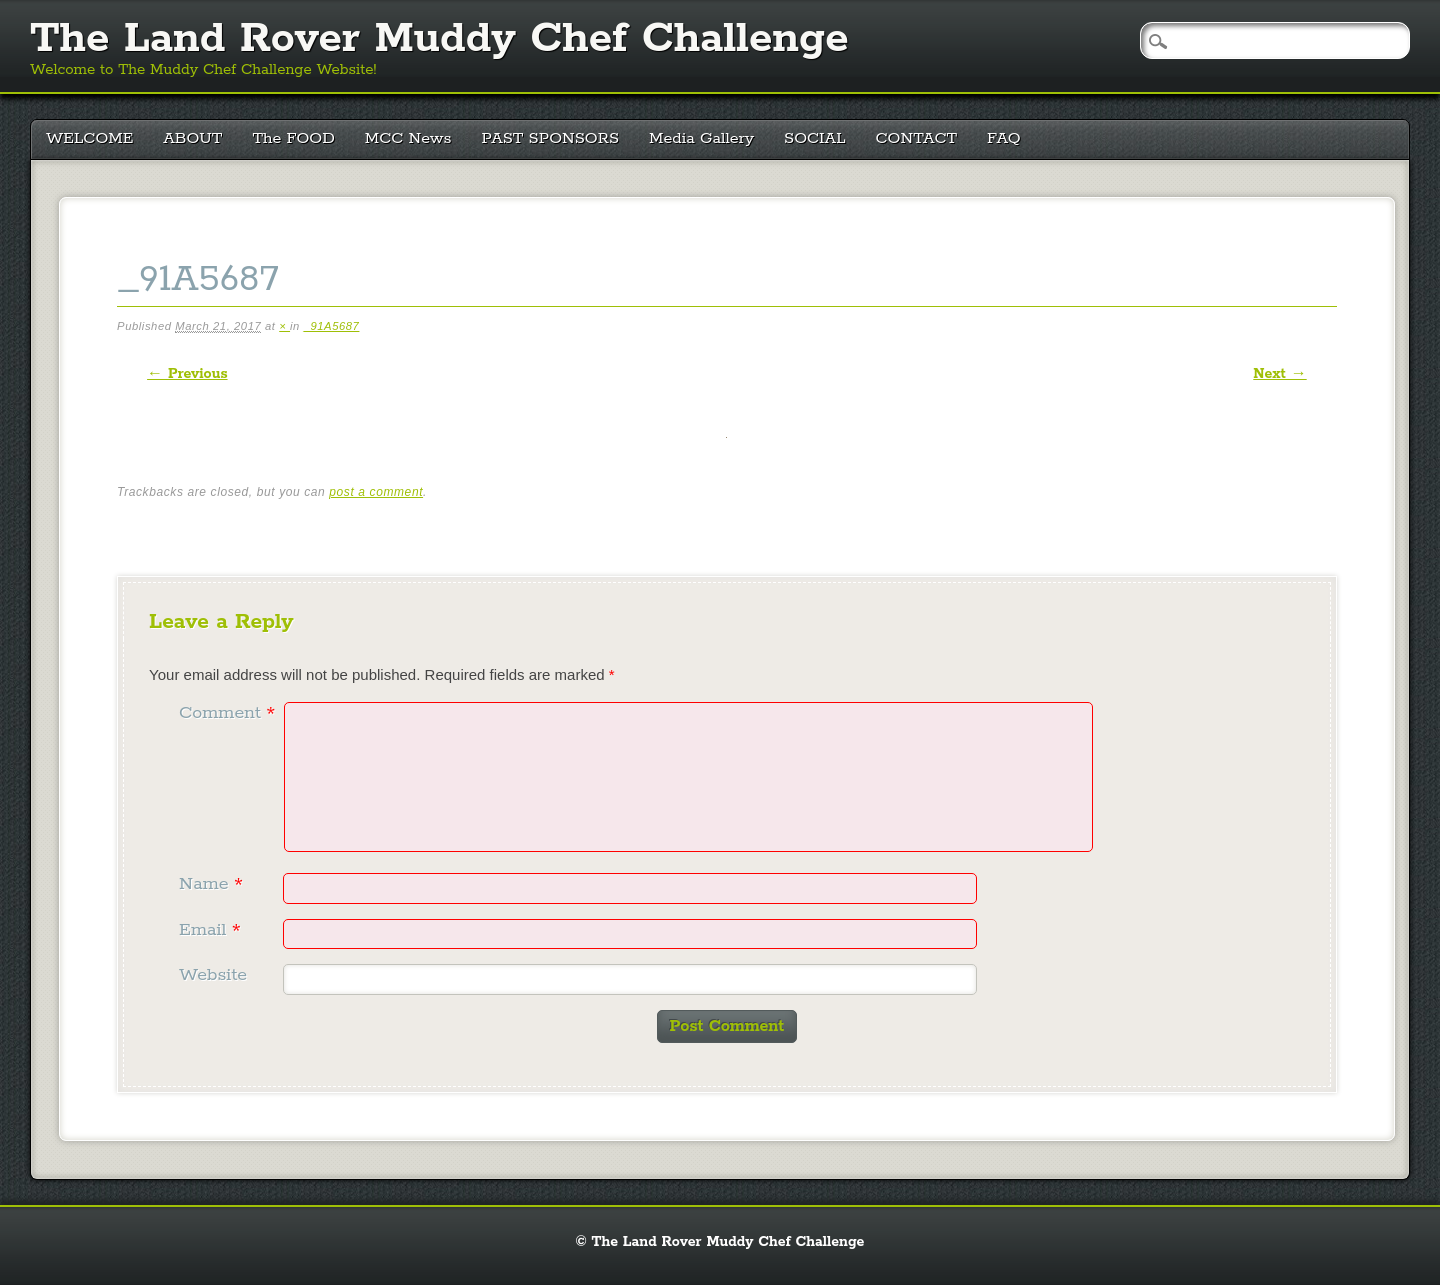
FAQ (1004, 138)
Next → (1279, 374)
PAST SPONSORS (551, 138)
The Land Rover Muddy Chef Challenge (439, 39)
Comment (229, 713)
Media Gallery (701, 138)
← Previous (187, 374)
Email (212, 930)
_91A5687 (332, 326)
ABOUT (192, 138)
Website (213, 975)
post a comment (376, 492)
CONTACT (917, 138)
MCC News (408, 138)
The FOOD (293, 138)
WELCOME (89, 138)
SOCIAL (815, 138)
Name (213, 884)
